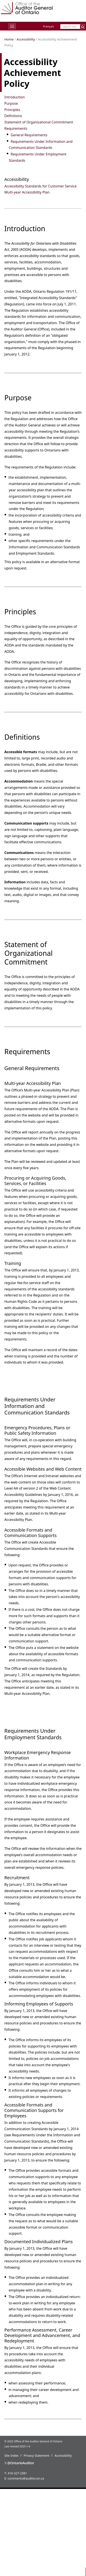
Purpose (11, 103)
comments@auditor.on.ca (26, 2478)
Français (48, 26)
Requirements (15, 128)
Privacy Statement (36, 2455)
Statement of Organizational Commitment (38, 122)
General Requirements (29, 135)
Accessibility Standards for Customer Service (40, 186)
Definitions (13, 115)
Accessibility (26, 39)
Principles (12, 109)
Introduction (14, 97)
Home (9, 39)
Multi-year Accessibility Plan (27, 192)
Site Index (11, 2455)
